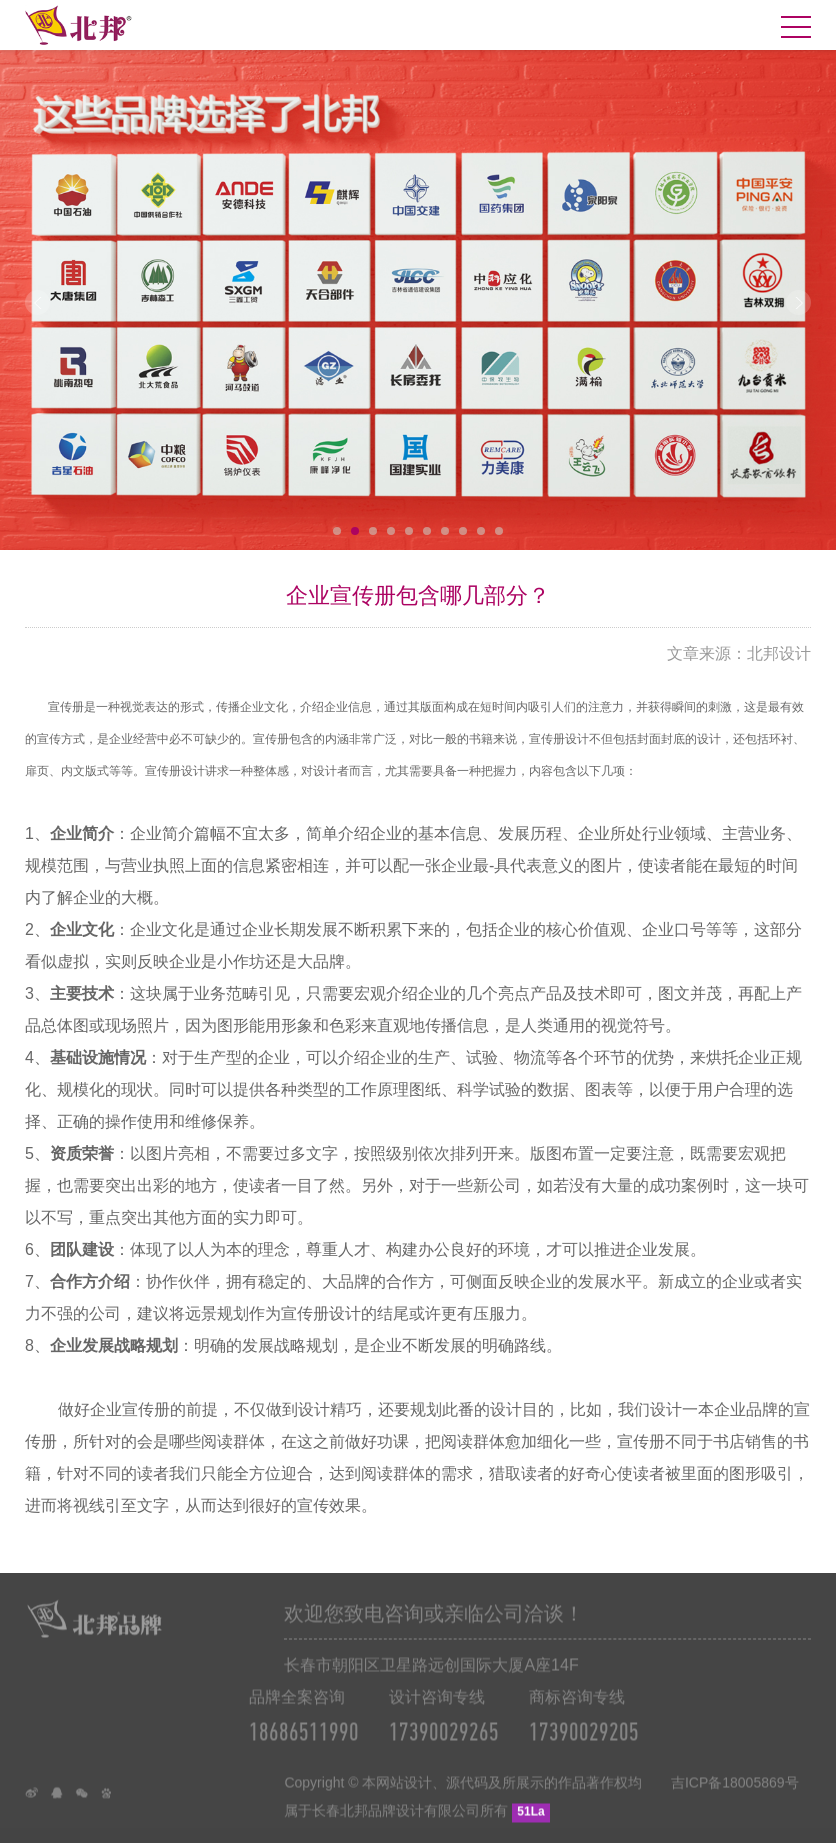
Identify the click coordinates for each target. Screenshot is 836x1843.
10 (499, 531)
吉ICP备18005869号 (735, 1804)
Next (798, 302)
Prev (37, 302)
